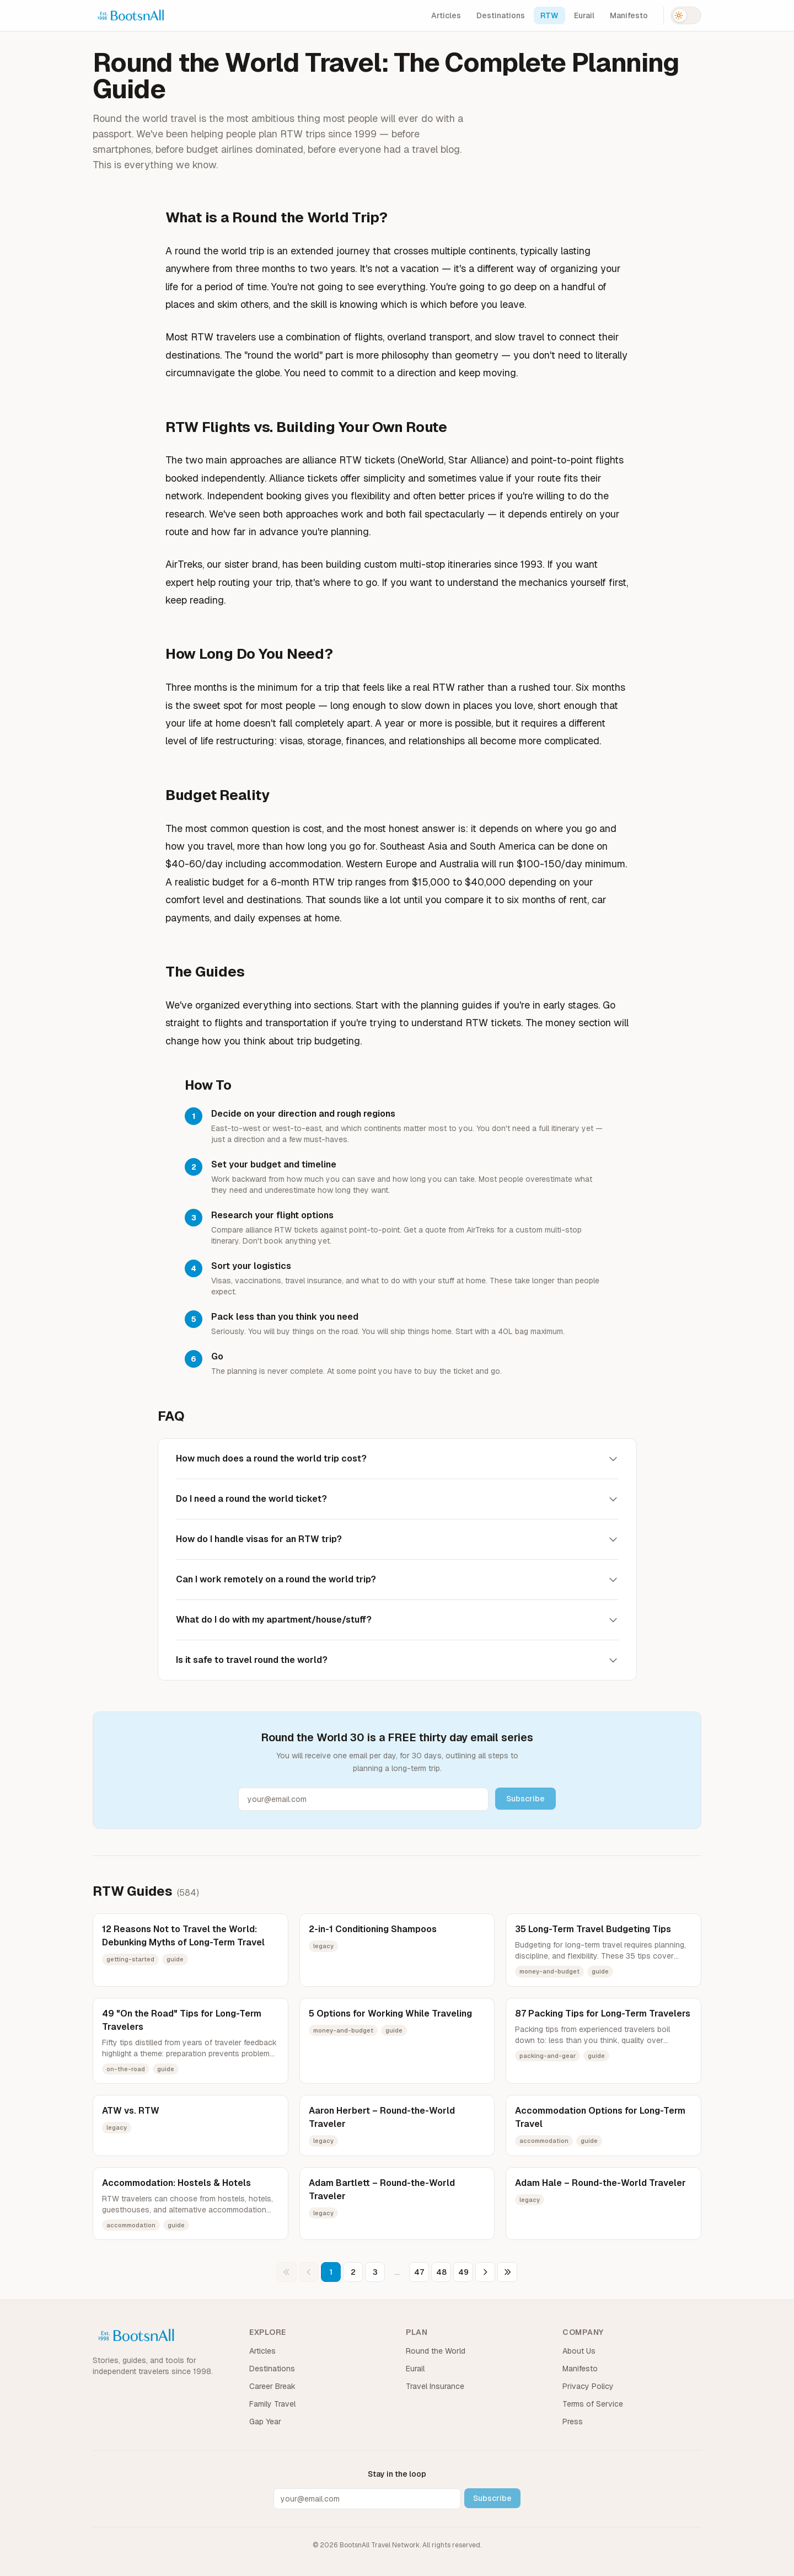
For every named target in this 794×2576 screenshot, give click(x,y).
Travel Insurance (435, 2386)
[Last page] (507, 2272)
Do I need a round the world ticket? (397, 1499)
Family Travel (272, 2404)
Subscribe (525, 1799)
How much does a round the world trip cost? (397, 1458)
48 (441, 2272)
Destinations (500, 15)
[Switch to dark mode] (685, 15)
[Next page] (485, 2272)
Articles (446, 15)
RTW (549, 15)
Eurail (584, 15)
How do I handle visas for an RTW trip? (397, 1539)
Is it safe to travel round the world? (397, 1660)
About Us (579, 2351)
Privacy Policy (588, 2386)
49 (463, 2272)
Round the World (435, 2351)
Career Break (272, 2386)
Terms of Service (592, 2404)
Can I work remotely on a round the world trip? (397, 1579)
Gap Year (265, 2421)
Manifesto (629, 15)
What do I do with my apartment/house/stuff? (397, 1619)
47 (419, 2272)
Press (572, 2421)
